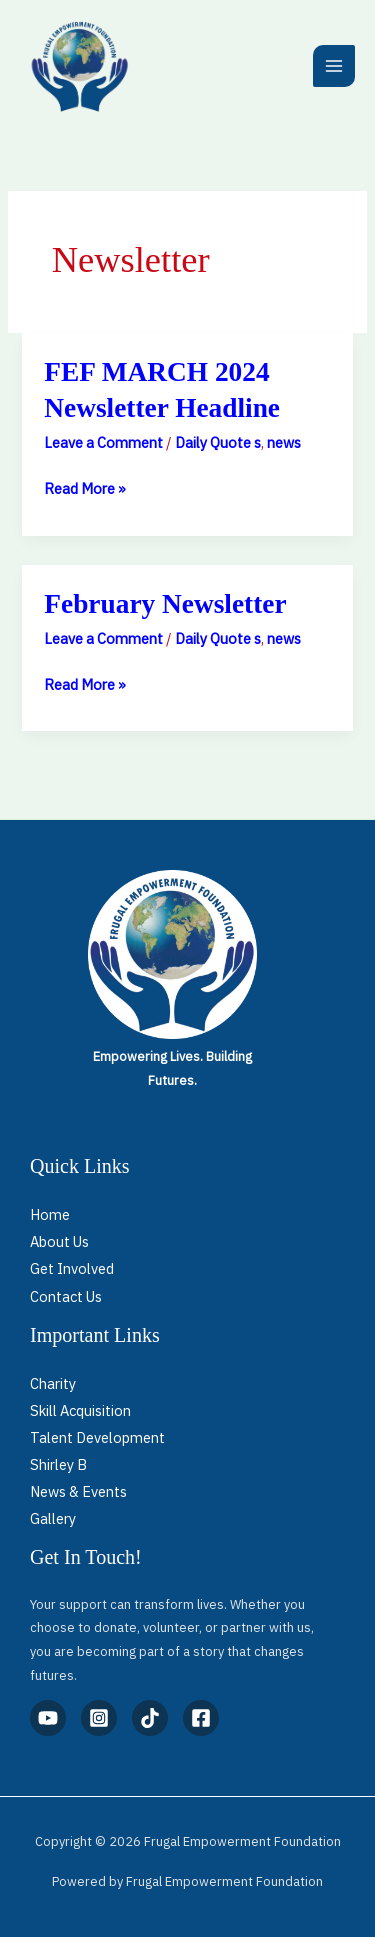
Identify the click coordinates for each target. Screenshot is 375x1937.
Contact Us (66, 1296)
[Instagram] (99, 1718)
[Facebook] (201, 1718)
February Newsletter (165, 604)
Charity (53, 1383)
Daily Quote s (218, 442)
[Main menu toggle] (334, 66)
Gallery (53, 1518)
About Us (59, 1241)
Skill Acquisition (80, 1410)
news (284, 442)
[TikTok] (150, 1718)
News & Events (78, 1491)
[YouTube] (48, 1718)
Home (50, 1214)
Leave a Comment (103, 442)
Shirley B (58, 1464)
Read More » (85, 486)
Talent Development (97, 1437)
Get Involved (72, 1268)
